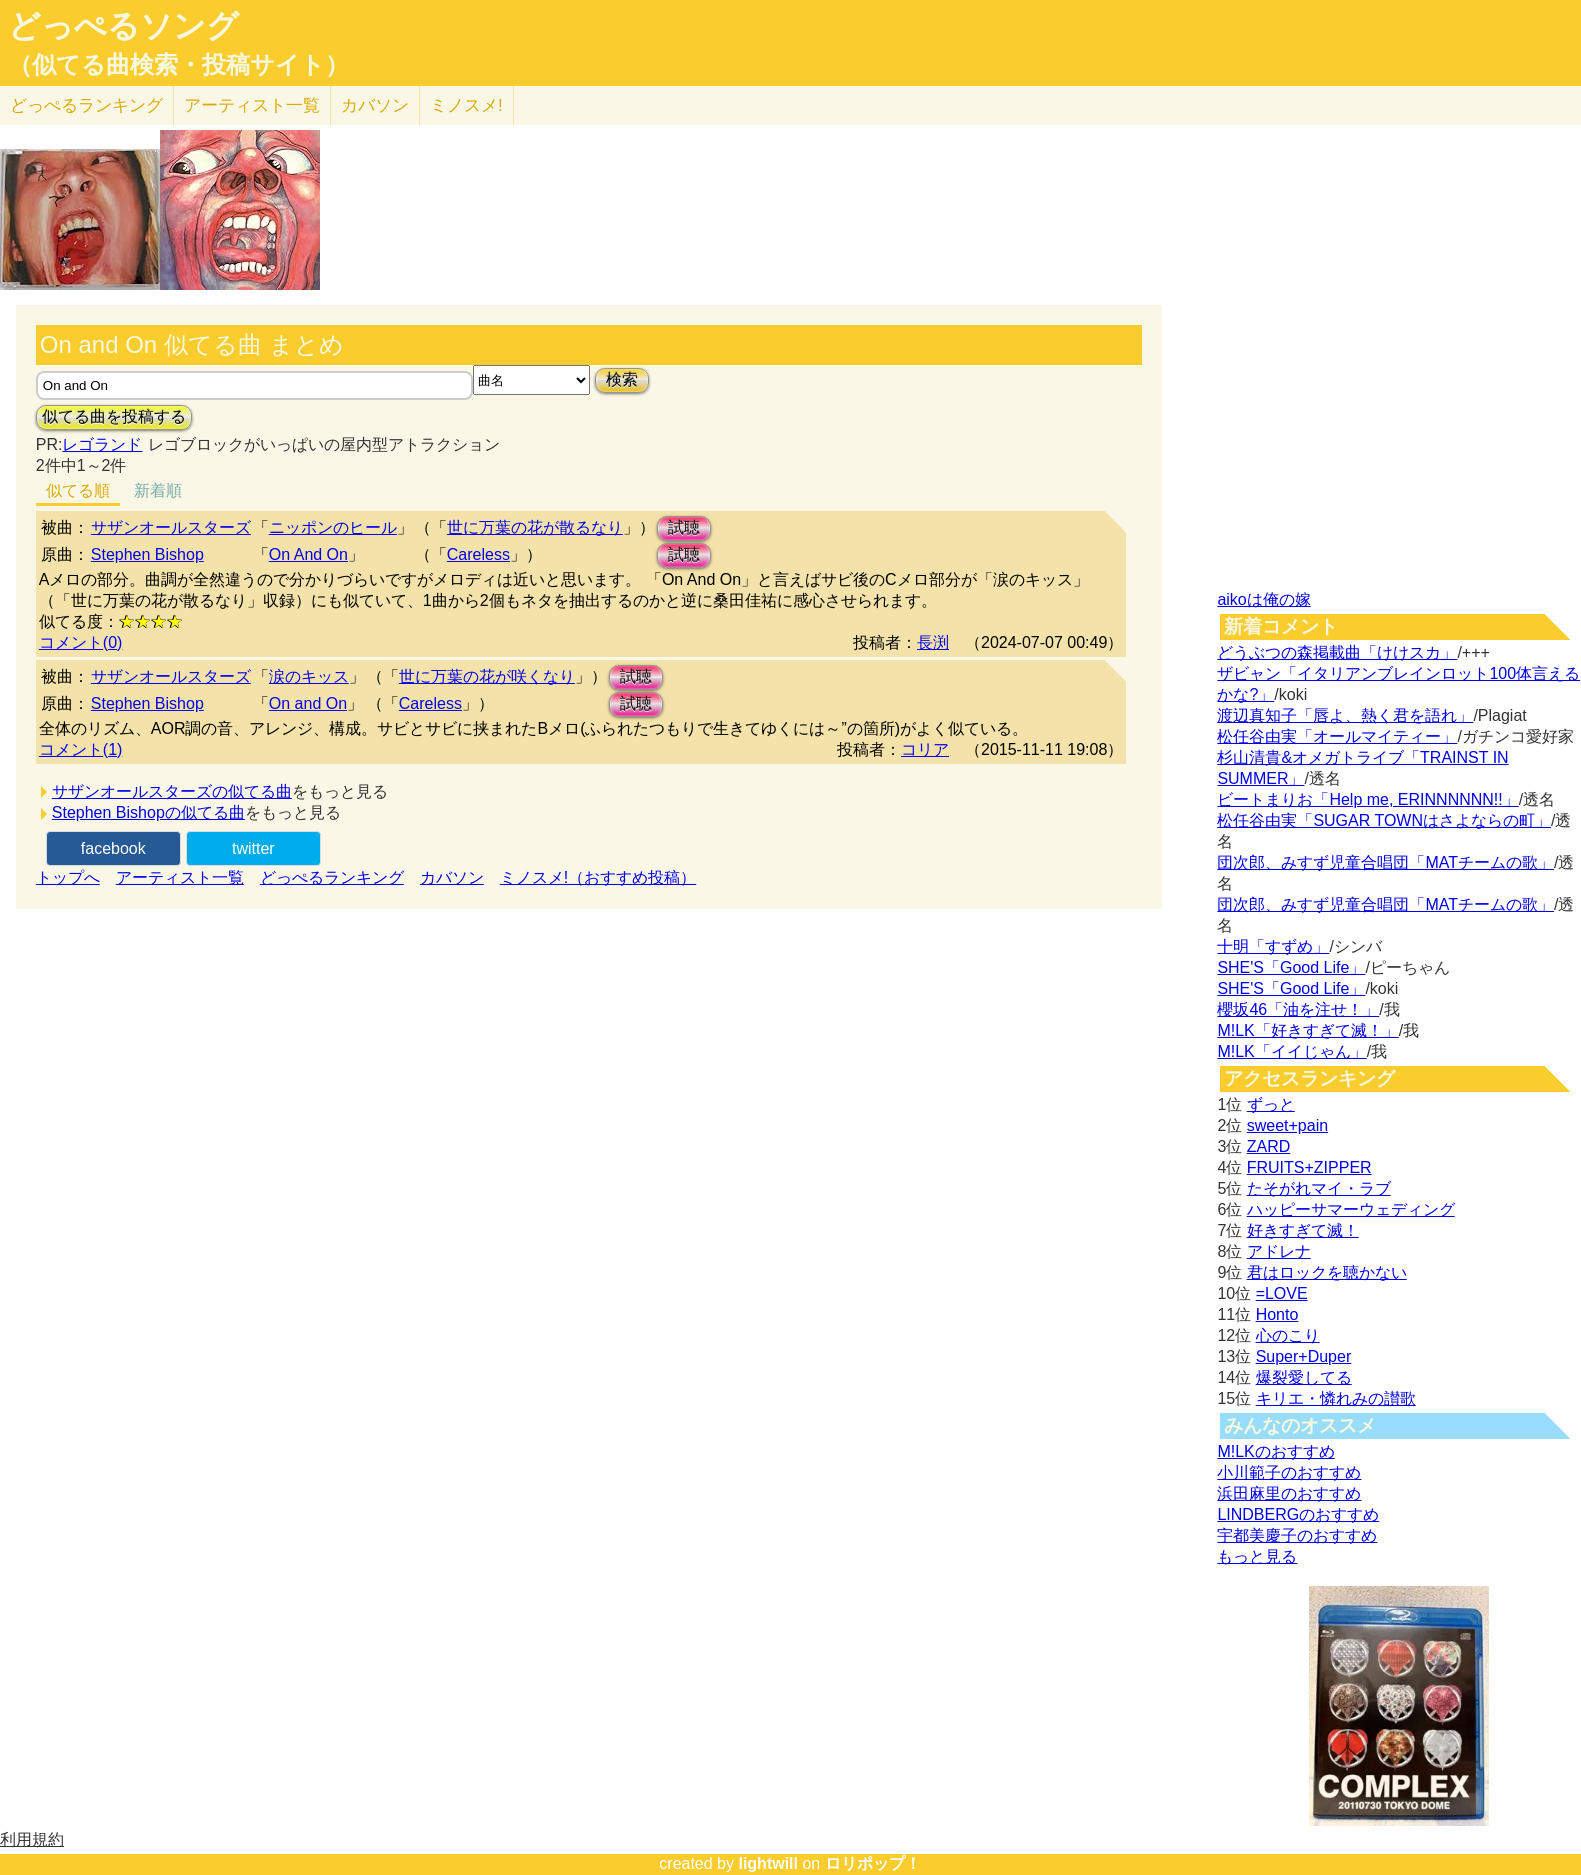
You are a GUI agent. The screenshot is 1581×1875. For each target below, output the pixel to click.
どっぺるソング (123, 26)
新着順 (158, 490)
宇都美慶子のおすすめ (1297, 1535)
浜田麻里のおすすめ (1289, 1493)
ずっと (1271, 1104)
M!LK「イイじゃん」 (1291, 1051)
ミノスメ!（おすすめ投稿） (598, 877)
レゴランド (102, 444)
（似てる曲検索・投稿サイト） (178, 65)
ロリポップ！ (873, 1863)
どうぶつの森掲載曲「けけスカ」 (1337, 652)
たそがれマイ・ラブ (1319, 1188)
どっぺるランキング (332, 877)
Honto (1277, 1314)
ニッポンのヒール (333, 527)
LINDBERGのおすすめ (1298, 1514)
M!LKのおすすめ (1275, 1451)
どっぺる (86, 105)
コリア (925, 749)
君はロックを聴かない (1327, 1272)
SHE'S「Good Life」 (1291, 967)
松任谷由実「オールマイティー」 (1337, 736)
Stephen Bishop (147, 554)
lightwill (768, 1863)
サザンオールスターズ (171, 527)
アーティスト (252, 105)
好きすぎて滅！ (1303, 1230)
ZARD (1269, 1146)
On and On (308, 703)
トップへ (68, 877)
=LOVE (1282, 1293)
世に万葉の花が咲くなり (487, 676)
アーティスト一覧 (180, 877)
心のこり (1288, 1335)
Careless (478, 554)
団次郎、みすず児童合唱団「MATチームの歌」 (1385, 862)
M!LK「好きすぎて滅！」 (1307, 1030)
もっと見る (1257, 1556)
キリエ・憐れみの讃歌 (1336, 1398)
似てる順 (78, 490)
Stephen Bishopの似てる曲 (148, 812)
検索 (622, 379)
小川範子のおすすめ (1289, 1472)
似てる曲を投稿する (114, 416)
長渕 (933, 642)
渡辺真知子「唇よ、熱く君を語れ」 (1345, 715)
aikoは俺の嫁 (1263, 599)
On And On (308, 554)
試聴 (684, 527)
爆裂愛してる (1304, 1377)
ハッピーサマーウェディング (1351, 1209)
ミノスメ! (466, 105)
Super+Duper (1304, 1356)
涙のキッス (309, 676)
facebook (113, 848)
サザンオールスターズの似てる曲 (172, 791)
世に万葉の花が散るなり (535, 527)
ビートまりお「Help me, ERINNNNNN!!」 (1367, 799)
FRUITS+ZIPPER (1309, 1167)
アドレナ (1279, 1251)
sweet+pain (1287, 1125)
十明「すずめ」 (1273, 946)
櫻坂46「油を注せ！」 (1298, 1009)
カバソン (375, 105)
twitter (253, 848)
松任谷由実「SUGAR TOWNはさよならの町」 (1384, 820)
